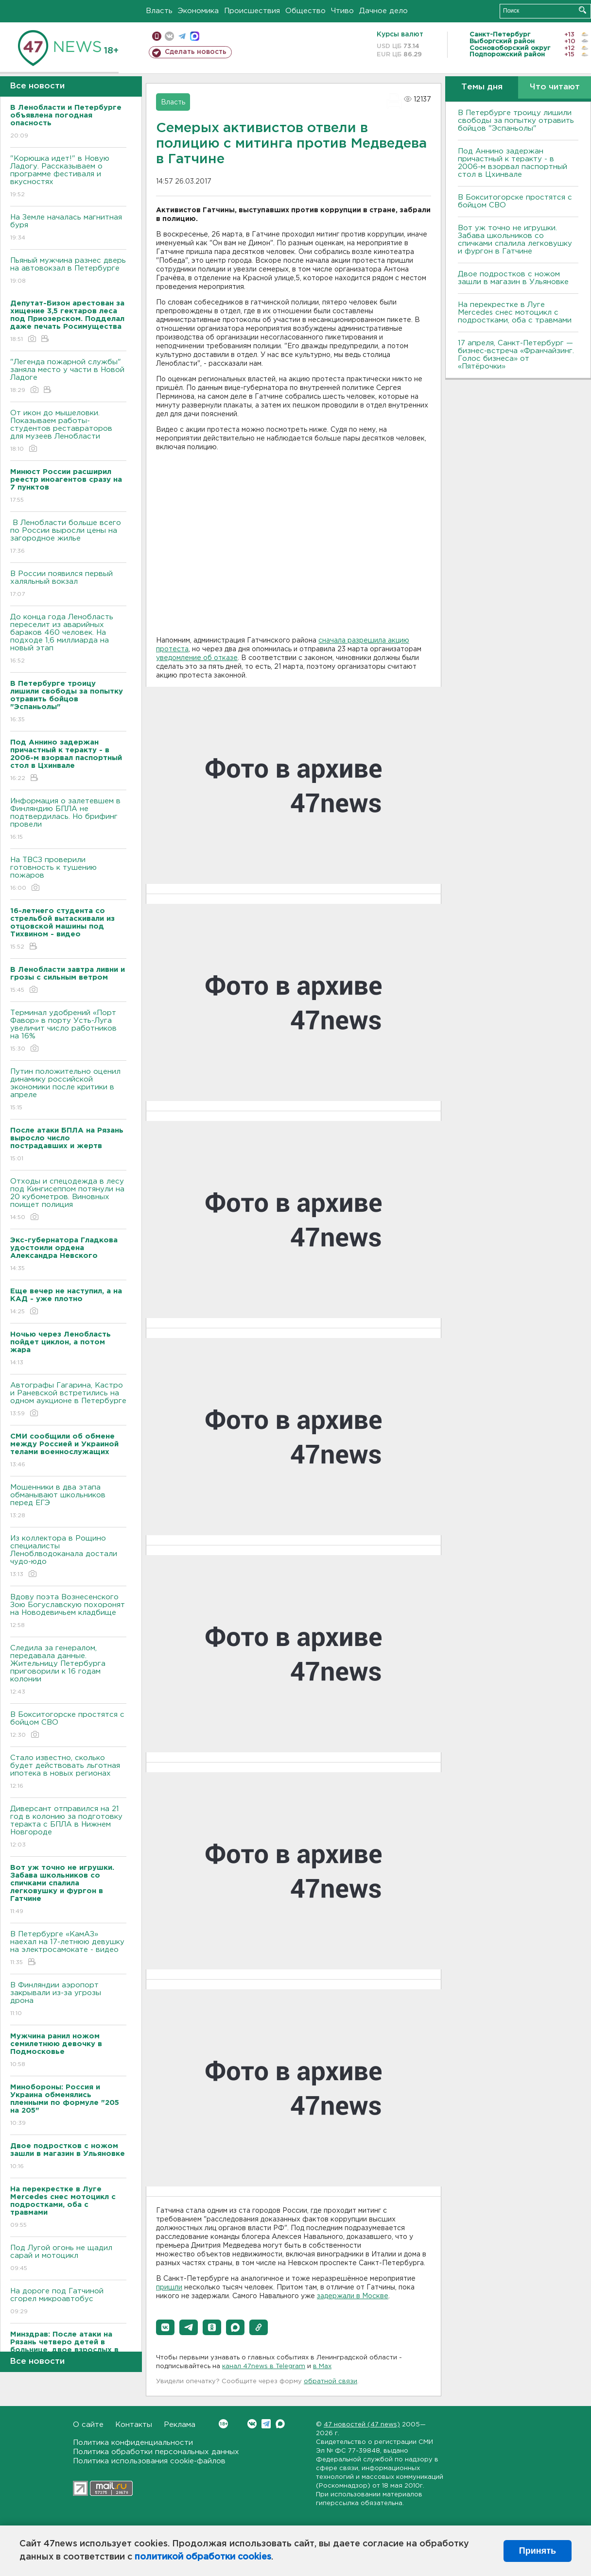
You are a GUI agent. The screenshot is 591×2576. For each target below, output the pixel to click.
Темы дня (482, 87)
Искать (582, 10)
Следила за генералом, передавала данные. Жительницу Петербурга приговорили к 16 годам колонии (68, 1670)
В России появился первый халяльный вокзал (68, 584)
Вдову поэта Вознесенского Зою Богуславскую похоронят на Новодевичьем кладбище (68, 1611)
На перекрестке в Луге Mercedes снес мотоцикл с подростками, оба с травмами (515, 312)
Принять (537, 2551)
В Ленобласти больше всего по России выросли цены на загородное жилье (68, 537)
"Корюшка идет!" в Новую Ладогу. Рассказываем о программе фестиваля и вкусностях (68, 177)
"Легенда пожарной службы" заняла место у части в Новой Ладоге (68, 376)
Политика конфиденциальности (133, 2443)
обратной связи (330, 2381)
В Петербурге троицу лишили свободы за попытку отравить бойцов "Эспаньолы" (516, 121)
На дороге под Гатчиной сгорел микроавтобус (68, 2302)
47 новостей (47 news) (362, 2424)
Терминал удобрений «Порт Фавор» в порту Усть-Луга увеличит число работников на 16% (68, 1031)
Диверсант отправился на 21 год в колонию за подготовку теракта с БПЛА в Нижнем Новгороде (68, 1827)
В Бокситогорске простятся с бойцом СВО (68, 1725)
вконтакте (169, 36)
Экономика (198, 11)
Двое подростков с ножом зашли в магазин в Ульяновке (513, 278)
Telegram (266, 2423)
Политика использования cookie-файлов (149, 2461)
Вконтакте (223, 2423)
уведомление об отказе (197, 658)
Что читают (555, 87)
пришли (169, 2287)
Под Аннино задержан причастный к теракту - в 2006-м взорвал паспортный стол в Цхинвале (512, 163)
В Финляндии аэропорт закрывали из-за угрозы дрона (68, 1999)
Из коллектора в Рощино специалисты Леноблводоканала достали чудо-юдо (68, 1556)
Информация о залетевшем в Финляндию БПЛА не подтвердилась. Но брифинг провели (68, 819)
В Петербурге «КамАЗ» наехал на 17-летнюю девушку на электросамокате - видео (68, 1948)
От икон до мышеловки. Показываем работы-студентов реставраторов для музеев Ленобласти (68, 431)
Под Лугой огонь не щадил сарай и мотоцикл (68, 2258)
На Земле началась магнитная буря (68, 228)
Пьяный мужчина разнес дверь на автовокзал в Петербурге (68, 271)
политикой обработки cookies (203, 2557)
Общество (305, 11)
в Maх (322, 2366)
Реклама (179, 2425)
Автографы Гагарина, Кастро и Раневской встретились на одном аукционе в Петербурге (68, 1400)
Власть (159, 11)
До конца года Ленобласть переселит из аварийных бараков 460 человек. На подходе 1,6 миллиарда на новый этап (68, 639)
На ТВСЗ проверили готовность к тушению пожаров (68, 874)
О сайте (88, 2425)
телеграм (182, 36)
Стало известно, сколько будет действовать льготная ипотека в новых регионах (68, 1772)
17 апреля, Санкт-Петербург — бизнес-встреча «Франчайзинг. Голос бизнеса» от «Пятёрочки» (516, 355)
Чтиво (342, 11)
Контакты (133, 2425)
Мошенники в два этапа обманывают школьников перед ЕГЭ (68, 1502)
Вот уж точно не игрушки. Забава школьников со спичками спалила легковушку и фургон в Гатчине (515, 239)
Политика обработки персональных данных (156, 2452)
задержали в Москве (352, 2296)
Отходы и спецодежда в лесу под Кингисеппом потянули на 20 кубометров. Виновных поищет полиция (68, 1199)
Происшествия (252, 11)
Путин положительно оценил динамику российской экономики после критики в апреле (68, 1090)
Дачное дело (383, 11)
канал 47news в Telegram (263, 2366)
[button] (165, 2327)
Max (280, 2423)
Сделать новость (195, 52)
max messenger (194, 36)
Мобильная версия (156, 36)
